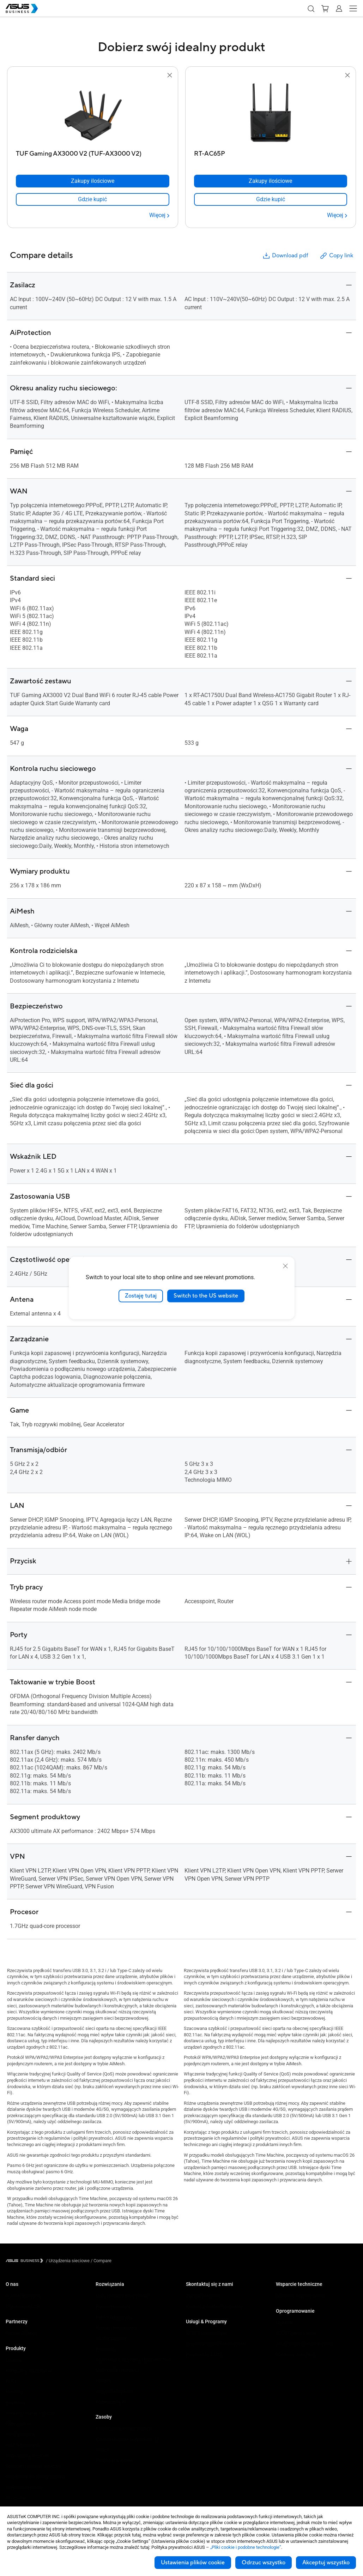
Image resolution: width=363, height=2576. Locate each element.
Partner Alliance (21, 2333)
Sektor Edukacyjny (114, 2317)
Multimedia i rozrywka (117, 2370)
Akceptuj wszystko (326, 2562)
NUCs (11, 2381)
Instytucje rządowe (114, 2391)
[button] (311, 8)
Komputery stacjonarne (29, 2370)
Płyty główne (18, 2423)
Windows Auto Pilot (295, 2354)
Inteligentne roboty (24, 2487)
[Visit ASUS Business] (26, 2261)
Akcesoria (16, 2497)
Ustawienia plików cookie (193, 2562)
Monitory (14, 2392)
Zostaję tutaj (141, 1295)
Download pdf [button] (285, 255)
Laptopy (14, 2360)
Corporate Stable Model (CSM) (216, 2344)
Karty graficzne (20, 2434)
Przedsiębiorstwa (113, 2306)
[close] (285, 1266)
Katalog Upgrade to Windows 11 (127, 2439)
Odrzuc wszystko (263, 2562)
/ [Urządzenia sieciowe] (68, 2260)
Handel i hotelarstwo (116, 2327)
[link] (92, 199)
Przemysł (105, 2349)
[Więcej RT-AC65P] (337, 215)
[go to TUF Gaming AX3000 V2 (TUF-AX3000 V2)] (92, 113)
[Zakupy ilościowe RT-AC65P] (270, 181)
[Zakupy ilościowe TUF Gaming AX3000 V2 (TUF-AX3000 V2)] (92, 181)
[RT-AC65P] (270, 152)
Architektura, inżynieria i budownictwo (133, 2359)
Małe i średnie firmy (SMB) (122, 2296)
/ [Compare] (100, 2260)
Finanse (103, 2380)
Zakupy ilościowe (203, 2296)
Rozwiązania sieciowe (28, 2455)
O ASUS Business (23, 2296)
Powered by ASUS (204, 2354)
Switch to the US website (206, 1295)
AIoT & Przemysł (22, 2445)
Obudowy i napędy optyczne (33, 2466)
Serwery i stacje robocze (30, 2413)
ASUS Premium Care (206, 2333)
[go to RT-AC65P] (270, 113)
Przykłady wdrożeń (114, 2460)
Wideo (102, 2449)
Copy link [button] (336, 255)
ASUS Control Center (296, 2333)
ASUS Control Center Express (304, 2344)
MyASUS (284, 2322)
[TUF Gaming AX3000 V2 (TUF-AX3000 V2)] (92, 152)
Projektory (16, 2402)
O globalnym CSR (23, 2306)
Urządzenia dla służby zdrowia (35, 2476)
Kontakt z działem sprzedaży (214, 2306)
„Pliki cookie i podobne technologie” (245, 2547)
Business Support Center (300, 2296)
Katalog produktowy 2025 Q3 (124, 2428)
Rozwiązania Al (111, 2401)
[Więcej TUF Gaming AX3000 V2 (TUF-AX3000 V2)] (159, 215)
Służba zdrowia (111, 2338)
